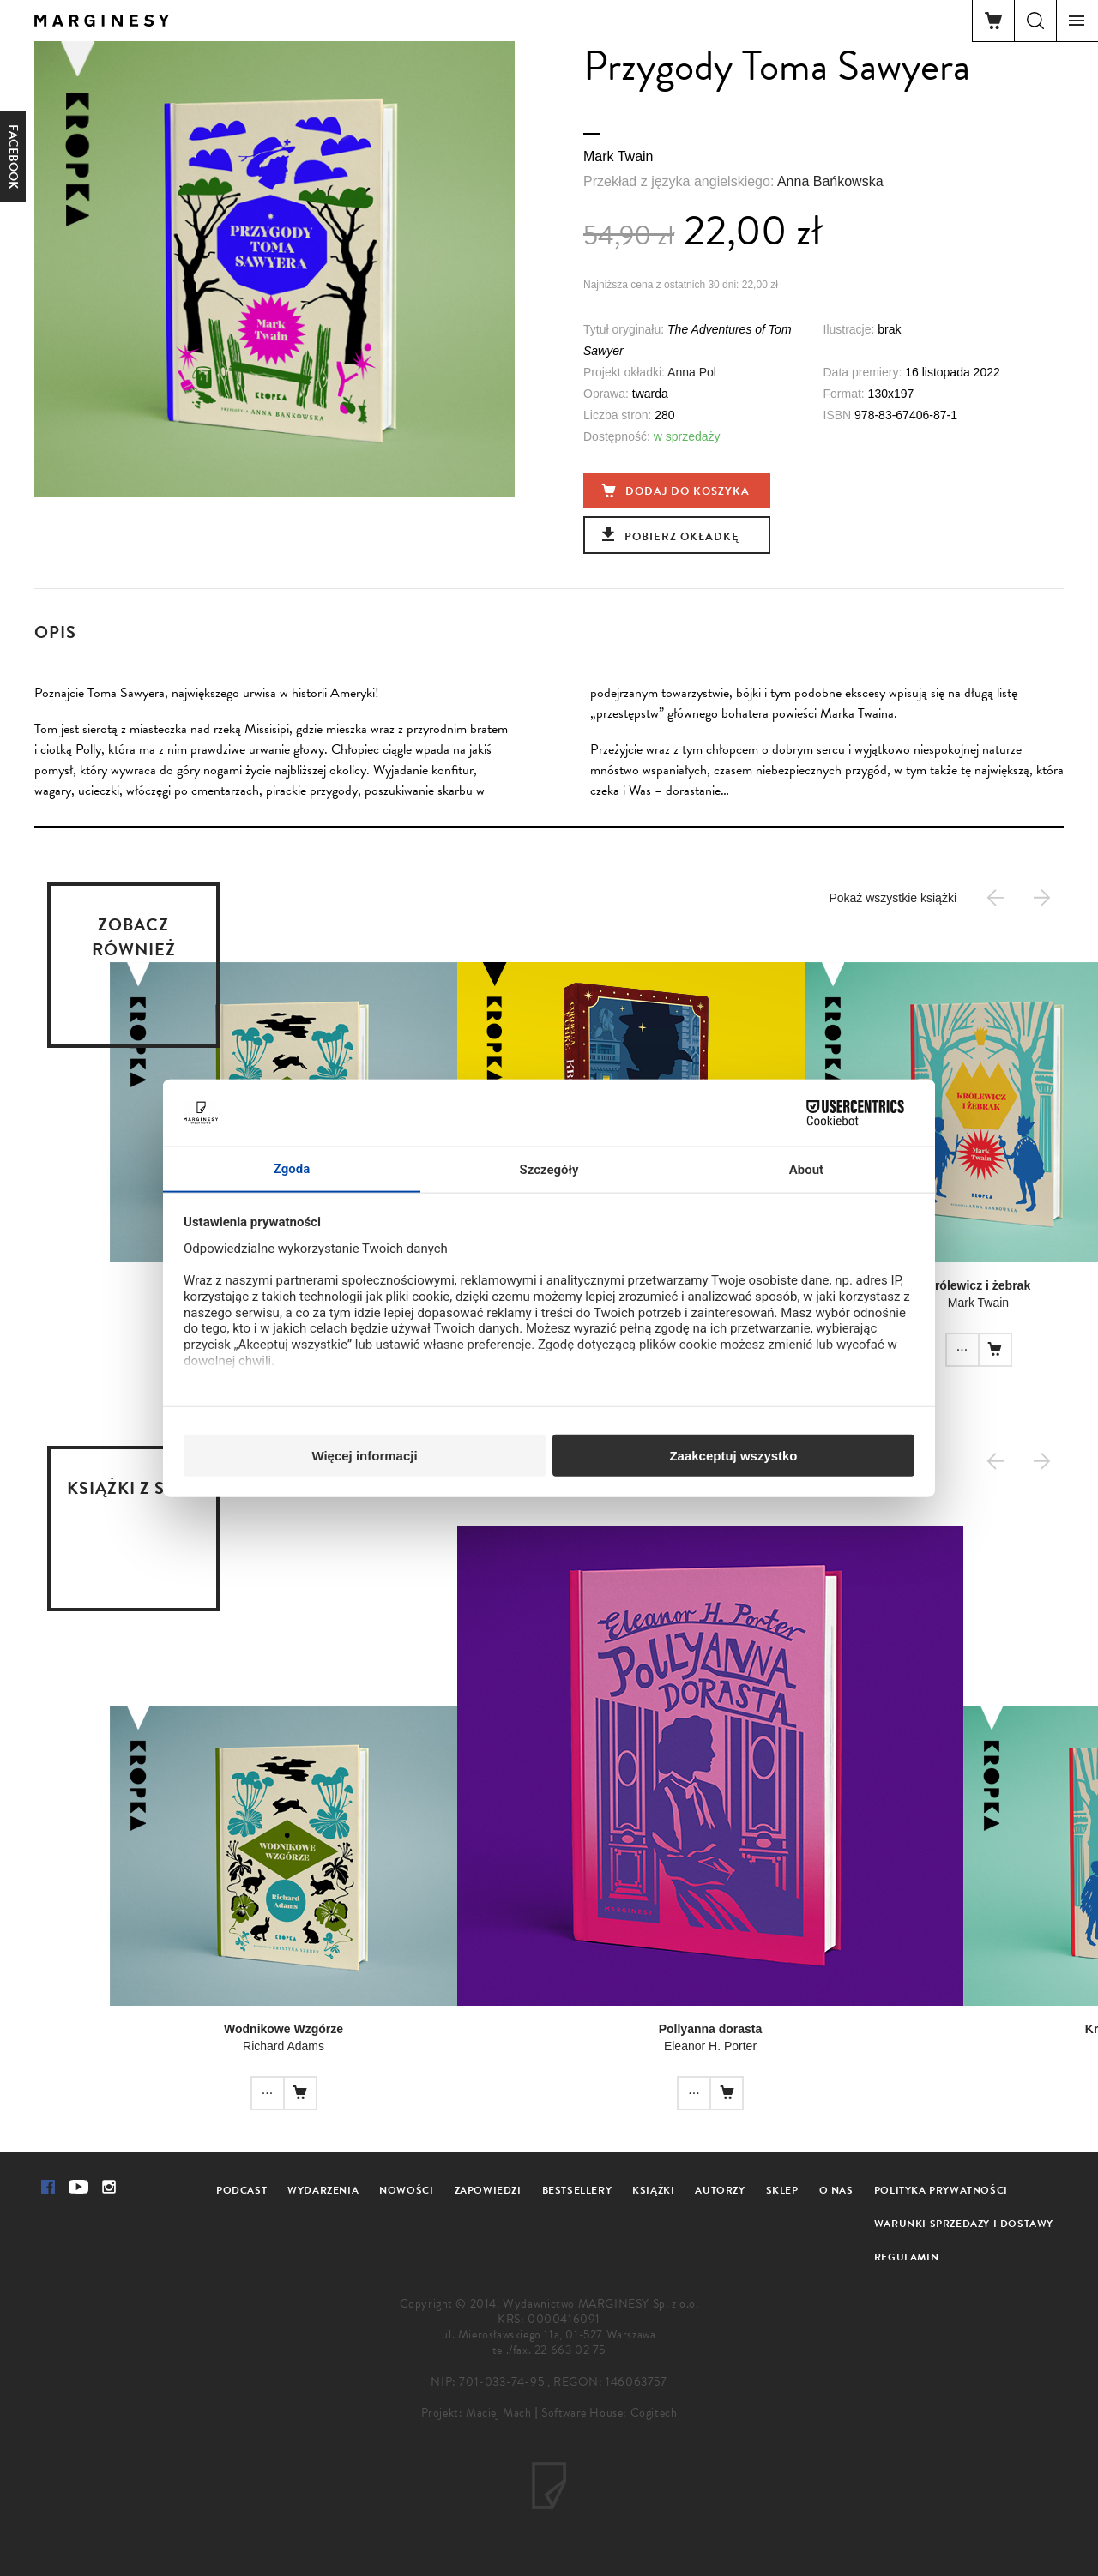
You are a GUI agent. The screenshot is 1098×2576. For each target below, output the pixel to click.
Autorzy (720, 2190)
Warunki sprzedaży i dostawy (963, 2223)
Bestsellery (577, 2190)
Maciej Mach (499, 2413)
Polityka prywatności (941, 2190)
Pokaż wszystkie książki (892, 898)
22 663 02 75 (570, 2350)
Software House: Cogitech (609, 2413)
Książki (653, 2190)
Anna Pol (691, 372)
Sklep (782, 2190)
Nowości (406, 2190)
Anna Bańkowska (830, 181)
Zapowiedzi (488, 2190)
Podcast (241, 2190)
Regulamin (906, 2257)
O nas (836, 2190)
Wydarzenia (323, 2190)
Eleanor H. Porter (710, 2046)
